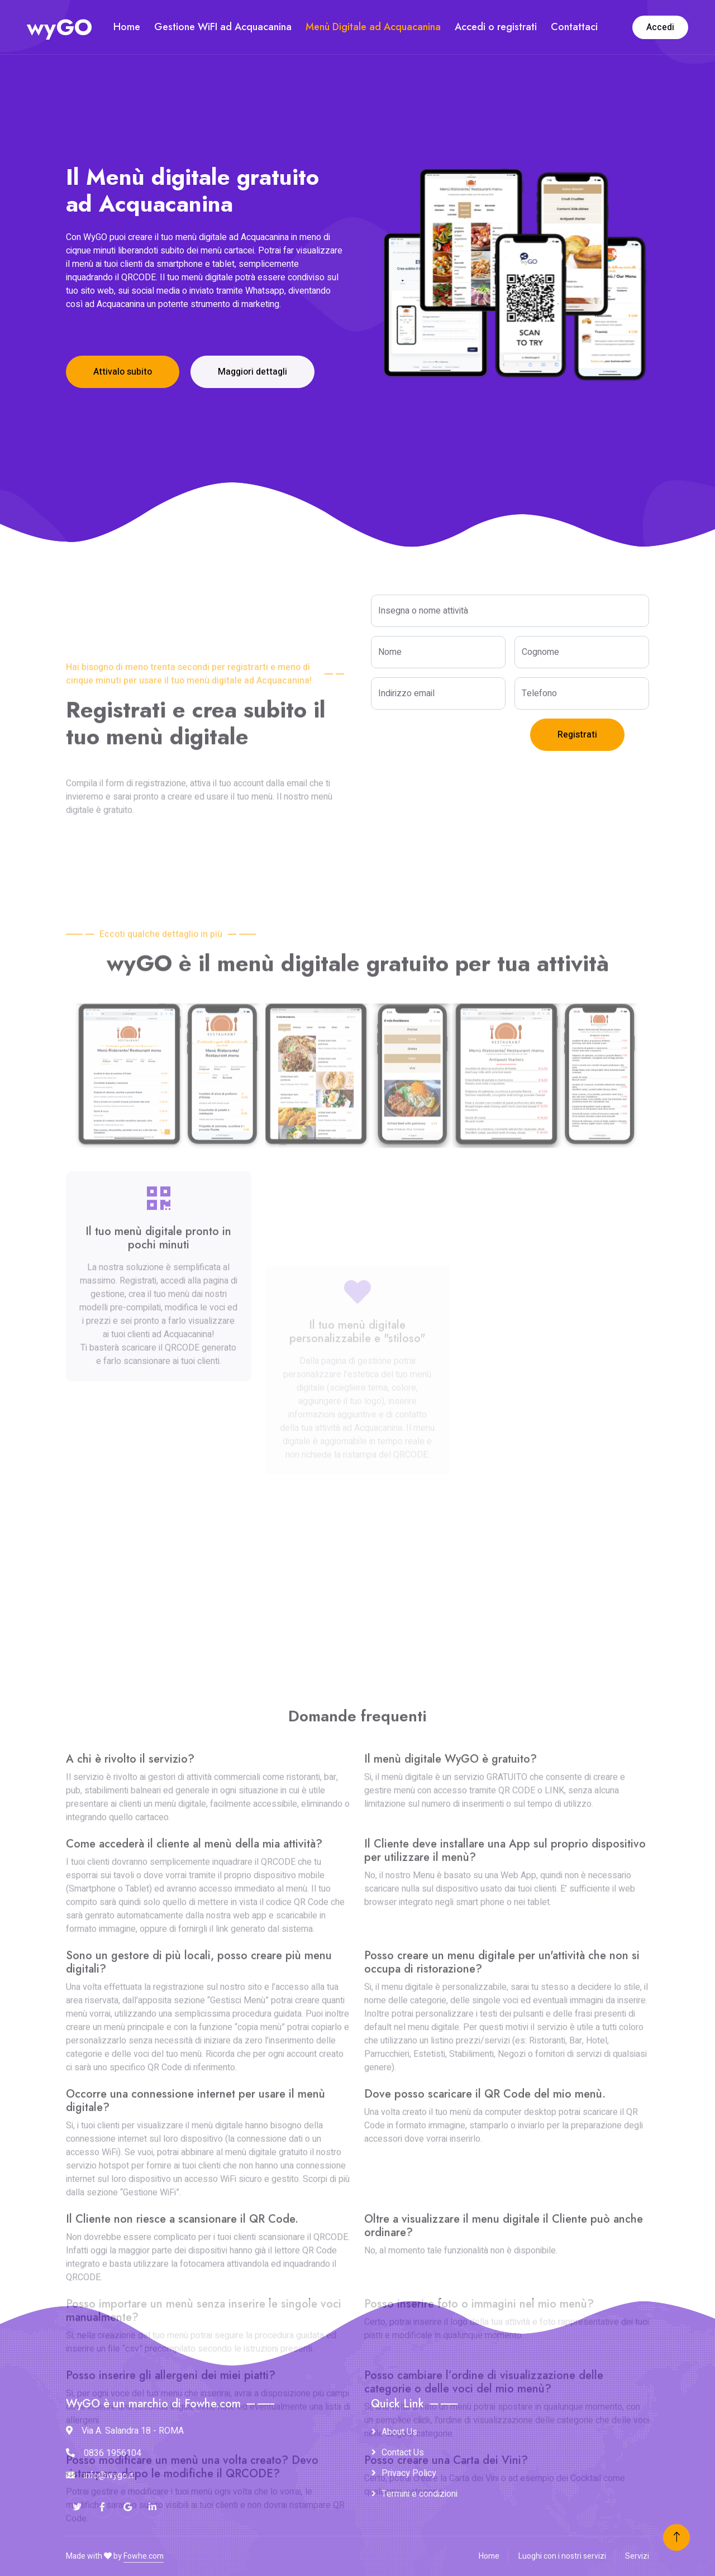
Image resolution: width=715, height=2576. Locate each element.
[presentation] (456, 740)
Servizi (637, 2556)
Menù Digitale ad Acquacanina (373, 27)
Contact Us (403, 2452)
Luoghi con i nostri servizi (562, 2556)
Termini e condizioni (419, 2494)
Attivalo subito (122, 372)
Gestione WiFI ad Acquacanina (223, 27)
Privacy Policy (409, 2473)
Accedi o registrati (496, 27)
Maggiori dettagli (252, 372)
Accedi (660, 27)
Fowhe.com (143, 2556)
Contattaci (574, 27)
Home (126, 27)
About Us (399, 2432)
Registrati (577, 734)
